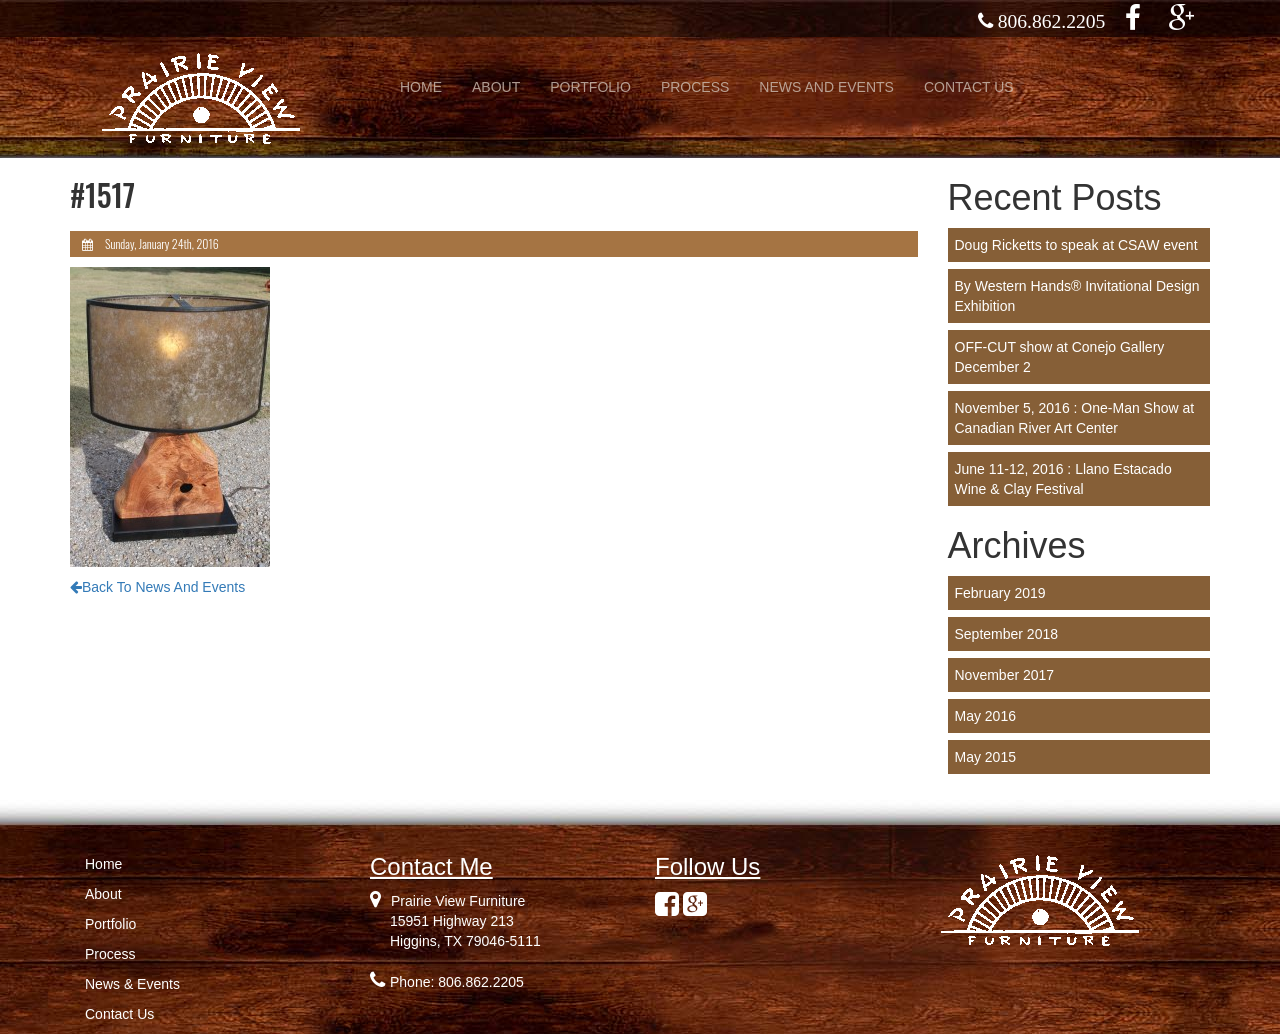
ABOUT (496, 87)
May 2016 (985, 716)
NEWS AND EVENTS (826, 87)
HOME (421, 87)
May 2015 (985, 757)
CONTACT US (969, 87)
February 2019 (1000, 593)
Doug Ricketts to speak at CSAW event (1076, 245)
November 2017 (1005, 675)
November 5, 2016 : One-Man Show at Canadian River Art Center (1075, 418)
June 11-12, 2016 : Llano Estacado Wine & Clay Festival (1063, 479)
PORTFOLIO (590, 87)
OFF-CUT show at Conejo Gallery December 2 (1060, 357)
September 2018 (1007, 634)
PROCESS (695, 87)
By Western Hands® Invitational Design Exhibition (1077, 296)
